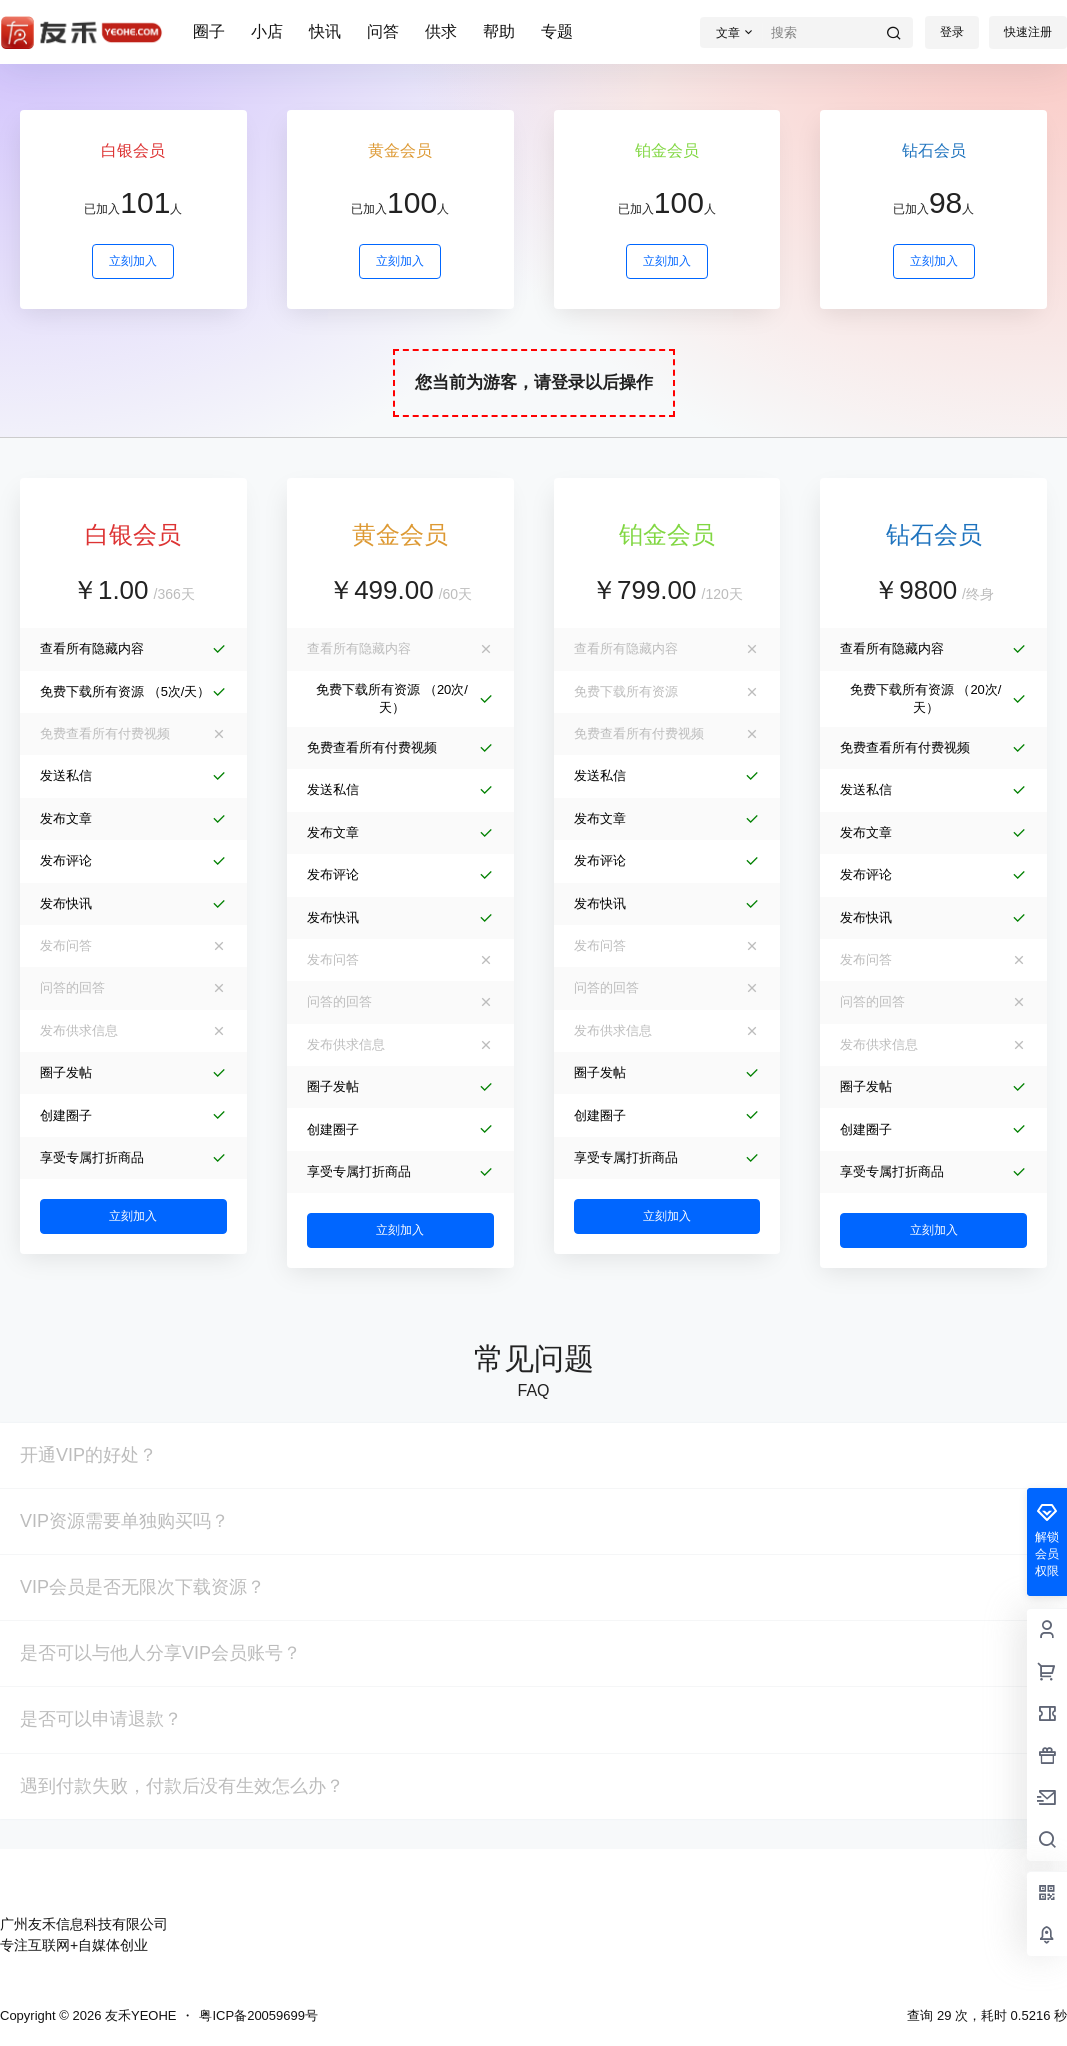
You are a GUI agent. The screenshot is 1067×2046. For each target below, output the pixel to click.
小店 (267, 31)
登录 (952, 32)
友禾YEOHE (138, 2015)
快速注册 (1028, 32)
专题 (557, 31)
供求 (441, 31)
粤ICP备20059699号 (258, 2015)
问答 (383, 31)
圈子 (209, 31)
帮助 (499, 31)
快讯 (325, 31)
